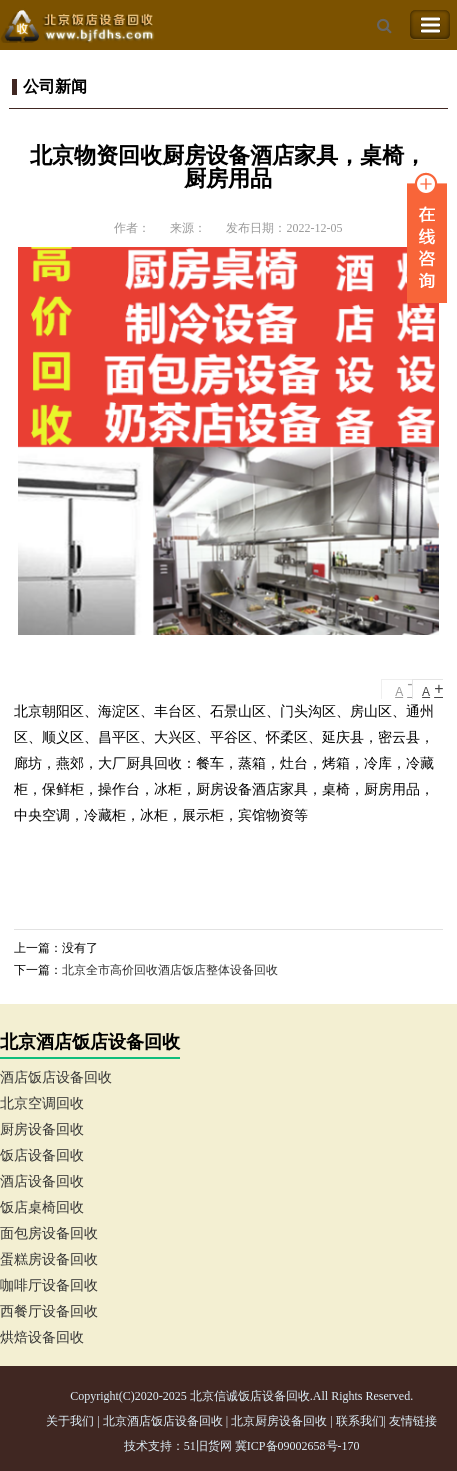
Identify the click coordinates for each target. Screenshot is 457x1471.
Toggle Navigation (430, 25)
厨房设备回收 (42, 1129)
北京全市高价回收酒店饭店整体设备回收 (170, 970)
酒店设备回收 (42, 1181)
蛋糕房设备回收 (49, 1259)
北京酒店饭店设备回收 (163, 1421)
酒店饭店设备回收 (56, 1077)
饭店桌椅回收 (42, 1207)
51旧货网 (208, 1446)
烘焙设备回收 (42, 1337)
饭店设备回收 (42, 1155)
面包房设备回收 (49, 1233)
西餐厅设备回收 (49, 1311)
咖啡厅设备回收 (49, 1285)
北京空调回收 (42, 1103)
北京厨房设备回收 (279, 1421)
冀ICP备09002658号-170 (297, 1446)
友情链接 (413, 1421)
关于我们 (70, 1421)
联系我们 (360, 1421)
